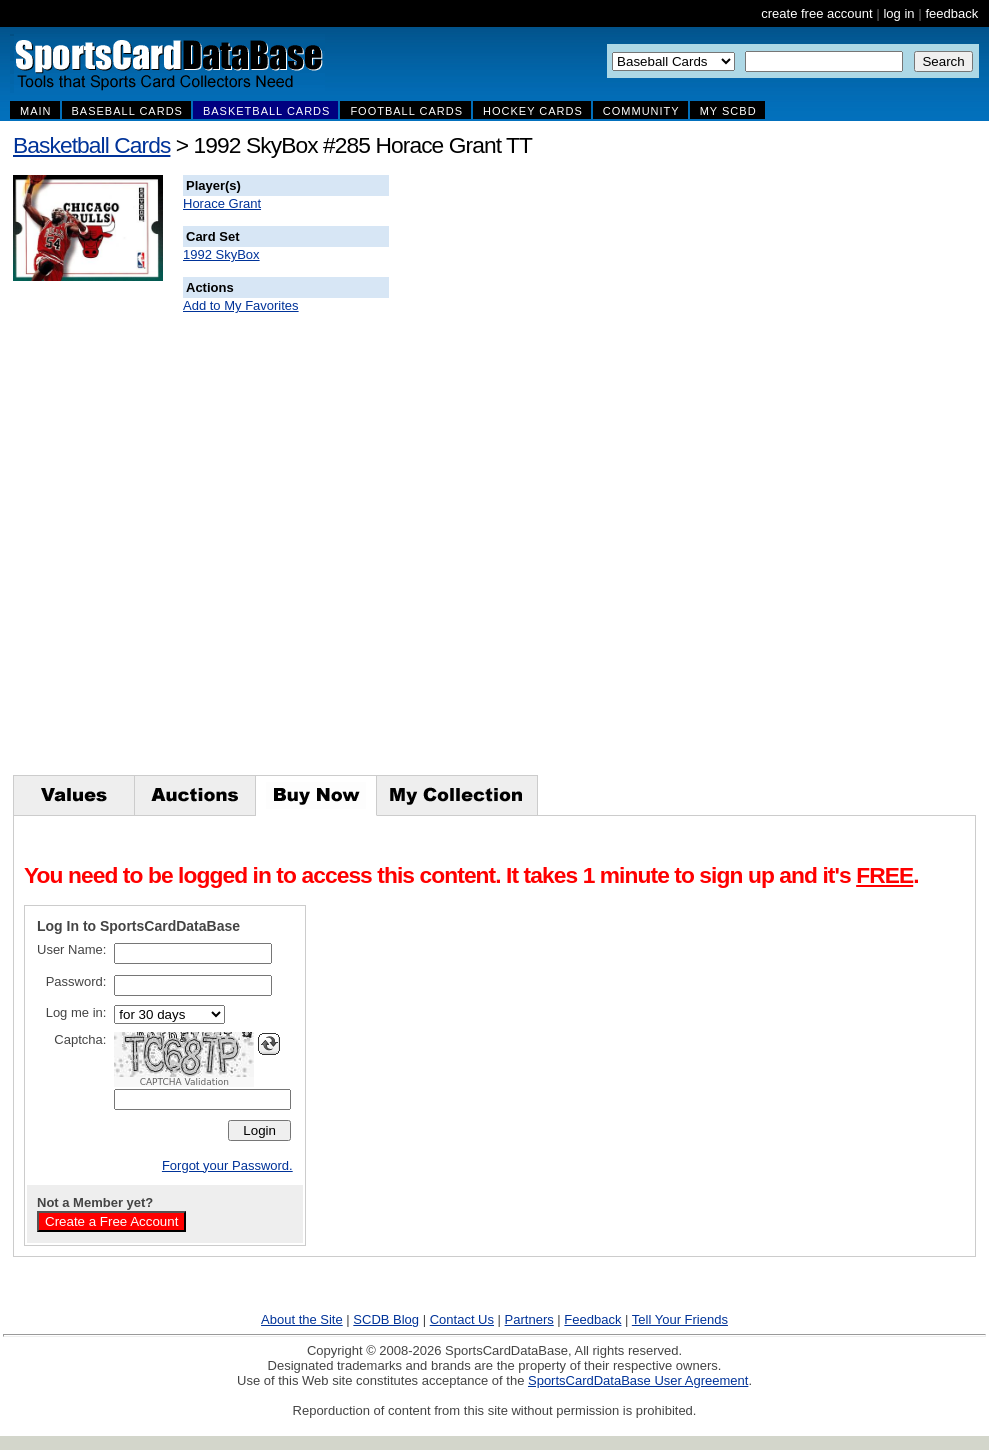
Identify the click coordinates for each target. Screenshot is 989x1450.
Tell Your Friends (680, 1319)
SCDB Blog (386, 1319)
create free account (816, 13)
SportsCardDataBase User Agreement (638, 1380)
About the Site (302, 1319)
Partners (529, 1319)
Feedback (592, 1319)
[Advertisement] (751, 475)
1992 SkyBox (221, 254)
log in (898, 13)
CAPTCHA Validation (184, 1082)
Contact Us (462, 1319)
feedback (951, 13)
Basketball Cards (91, 145)
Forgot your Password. (227, 1165)
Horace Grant (222, 203)
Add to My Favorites (241, 305)
